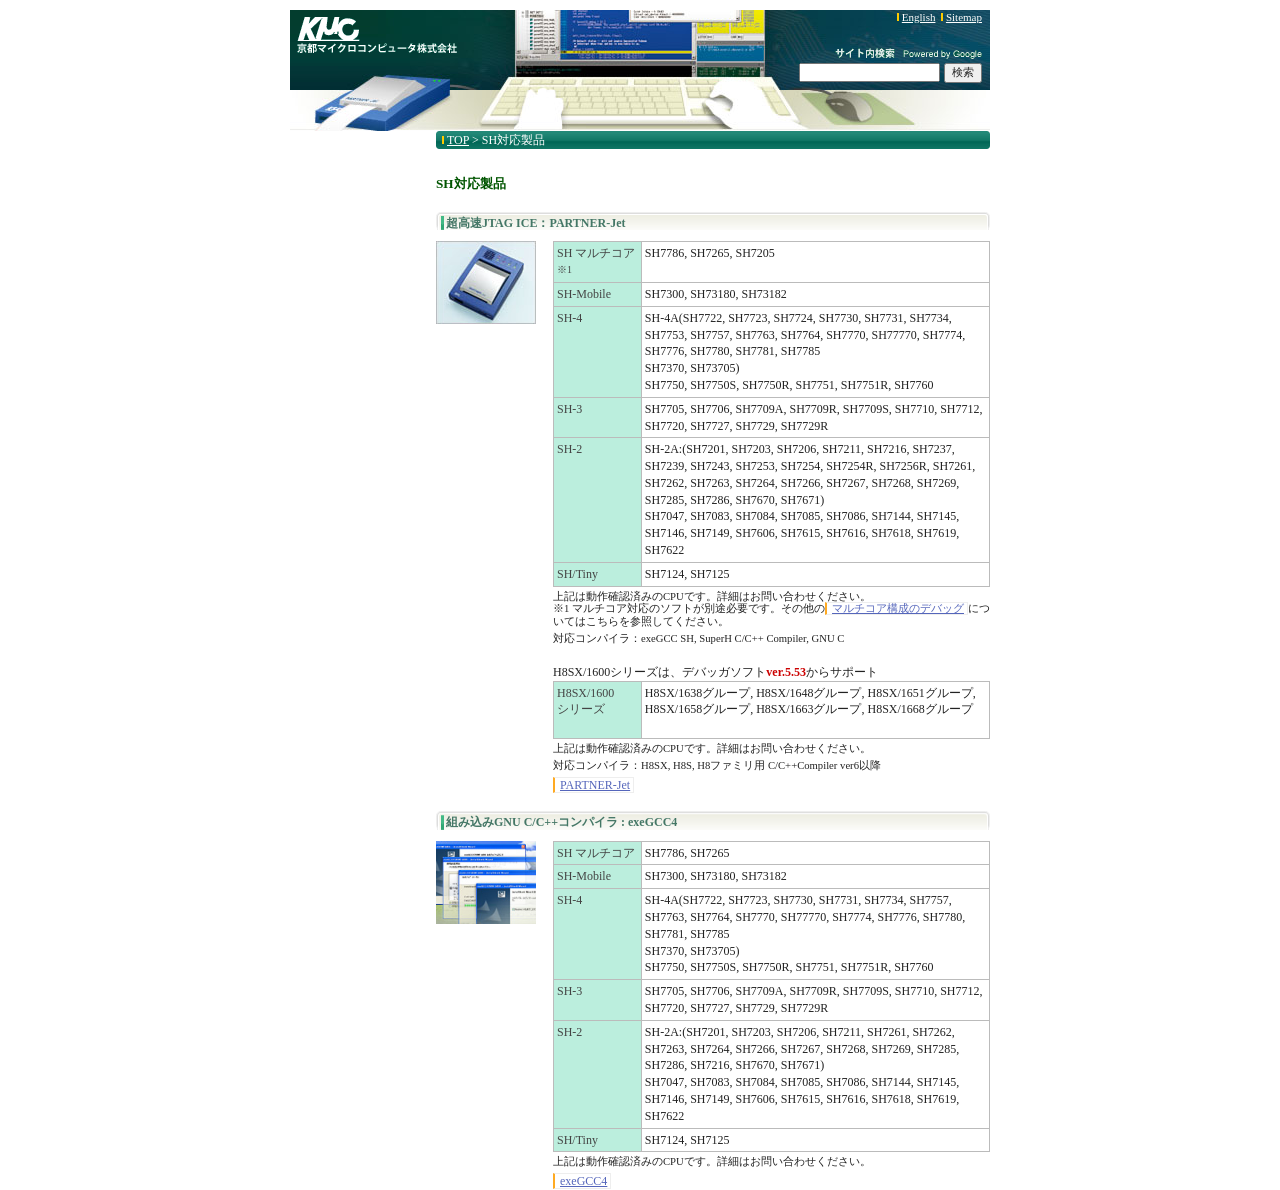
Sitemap (964, 17)
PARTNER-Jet (595, 785)
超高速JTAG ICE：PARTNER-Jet (535, 223)
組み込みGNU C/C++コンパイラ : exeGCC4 (561, 822)
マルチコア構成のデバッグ (898, 608)
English (919, 17)
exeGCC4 (583, 1181)
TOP (458, 140)
